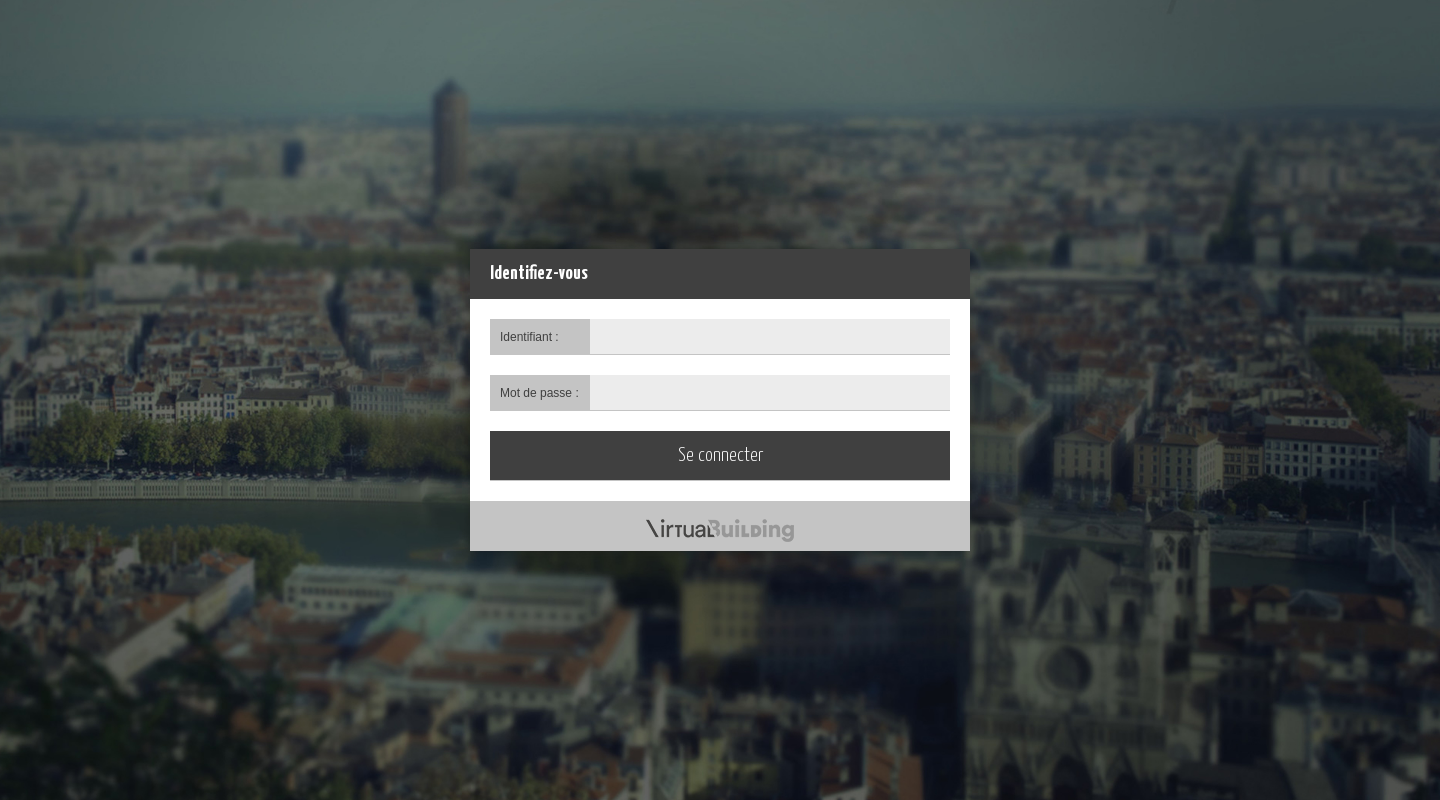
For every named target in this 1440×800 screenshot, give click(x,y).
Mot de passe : (539, 393)
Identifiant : (529, 337)
